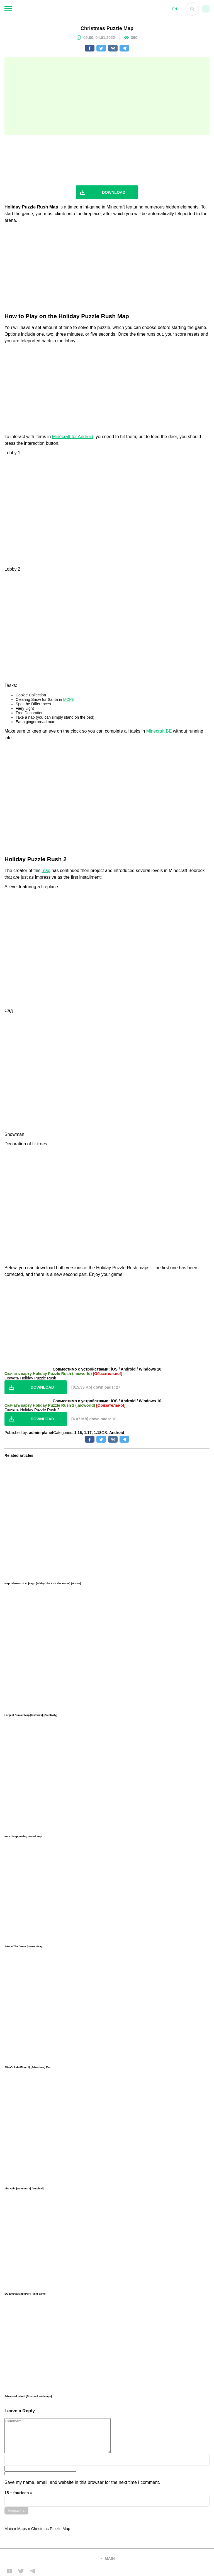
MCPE (68, 699)
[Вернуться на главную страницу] (49, 2558)
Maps (22, 2528)
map (46, 870)
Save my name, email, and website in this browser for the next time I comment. (82, 2482)
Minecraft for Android (72, 436)
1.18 (97, 1432)
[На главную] (90, 9)
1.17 (88, 1432)
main (110, 2558)
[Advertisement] (107, 96)
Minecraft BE (159, 731)
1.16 (78, 1432)
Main (8, 2528)
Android (116, 1432)
